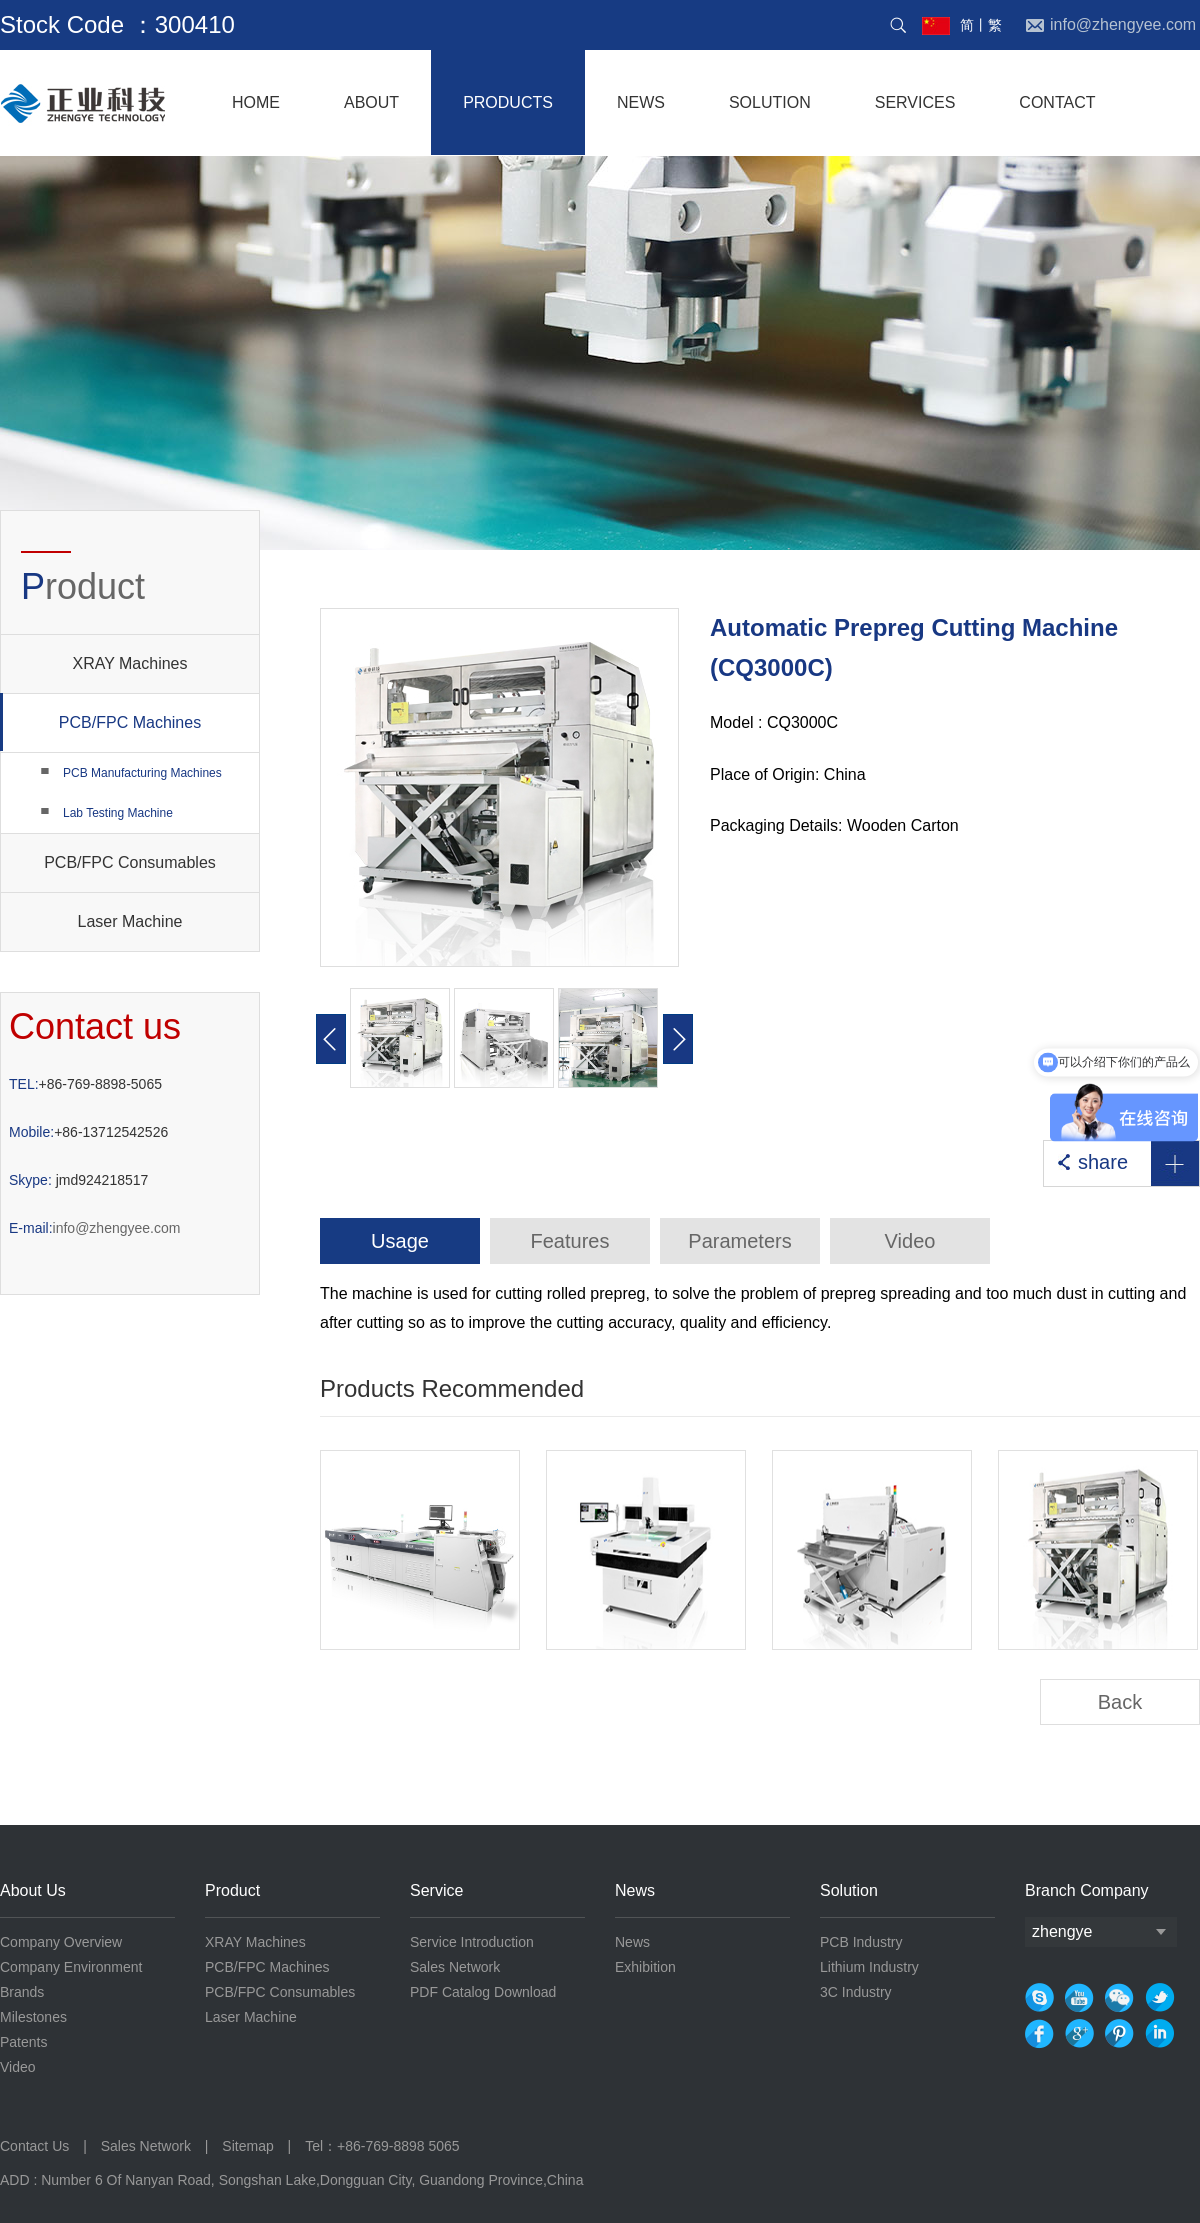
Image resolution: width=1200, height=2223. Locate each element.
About (371, 102)
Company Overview (61, 1942)
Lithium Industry (869, 1967)
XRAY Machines (129, 663)
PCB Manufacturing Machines (142, 773)
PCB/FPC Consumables (130, 862)
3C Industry (856, 1992)
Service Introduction (472, 1942)
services (915, 102)
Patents (23, 2042)
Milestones (33, 2017)
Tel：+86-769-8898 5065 (382, 2146)
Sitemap (247, 2146)
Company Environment (71, 1967)
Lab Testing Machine (118, 813)
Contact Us (36, 2146)
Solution (849, 1890)
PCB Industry (861, 1942)
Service (436, 1890)
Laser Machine (130, 921)
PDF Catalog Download (483, 1992)
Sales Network (455, 1967)
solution (770, 102)
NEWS (641, 102)
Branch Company (1087, 1890)
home (256, 102)
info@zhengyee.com (94, 1228)
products (508, 102)
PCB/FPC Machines (101, 722)
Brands (22, 1992)
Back (1120, 1702)
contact (1057, 102)
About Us (33, 1890)
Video (18, 2067)
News (635, 1890)
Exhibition (645, 1967)
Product (232, 1890)
